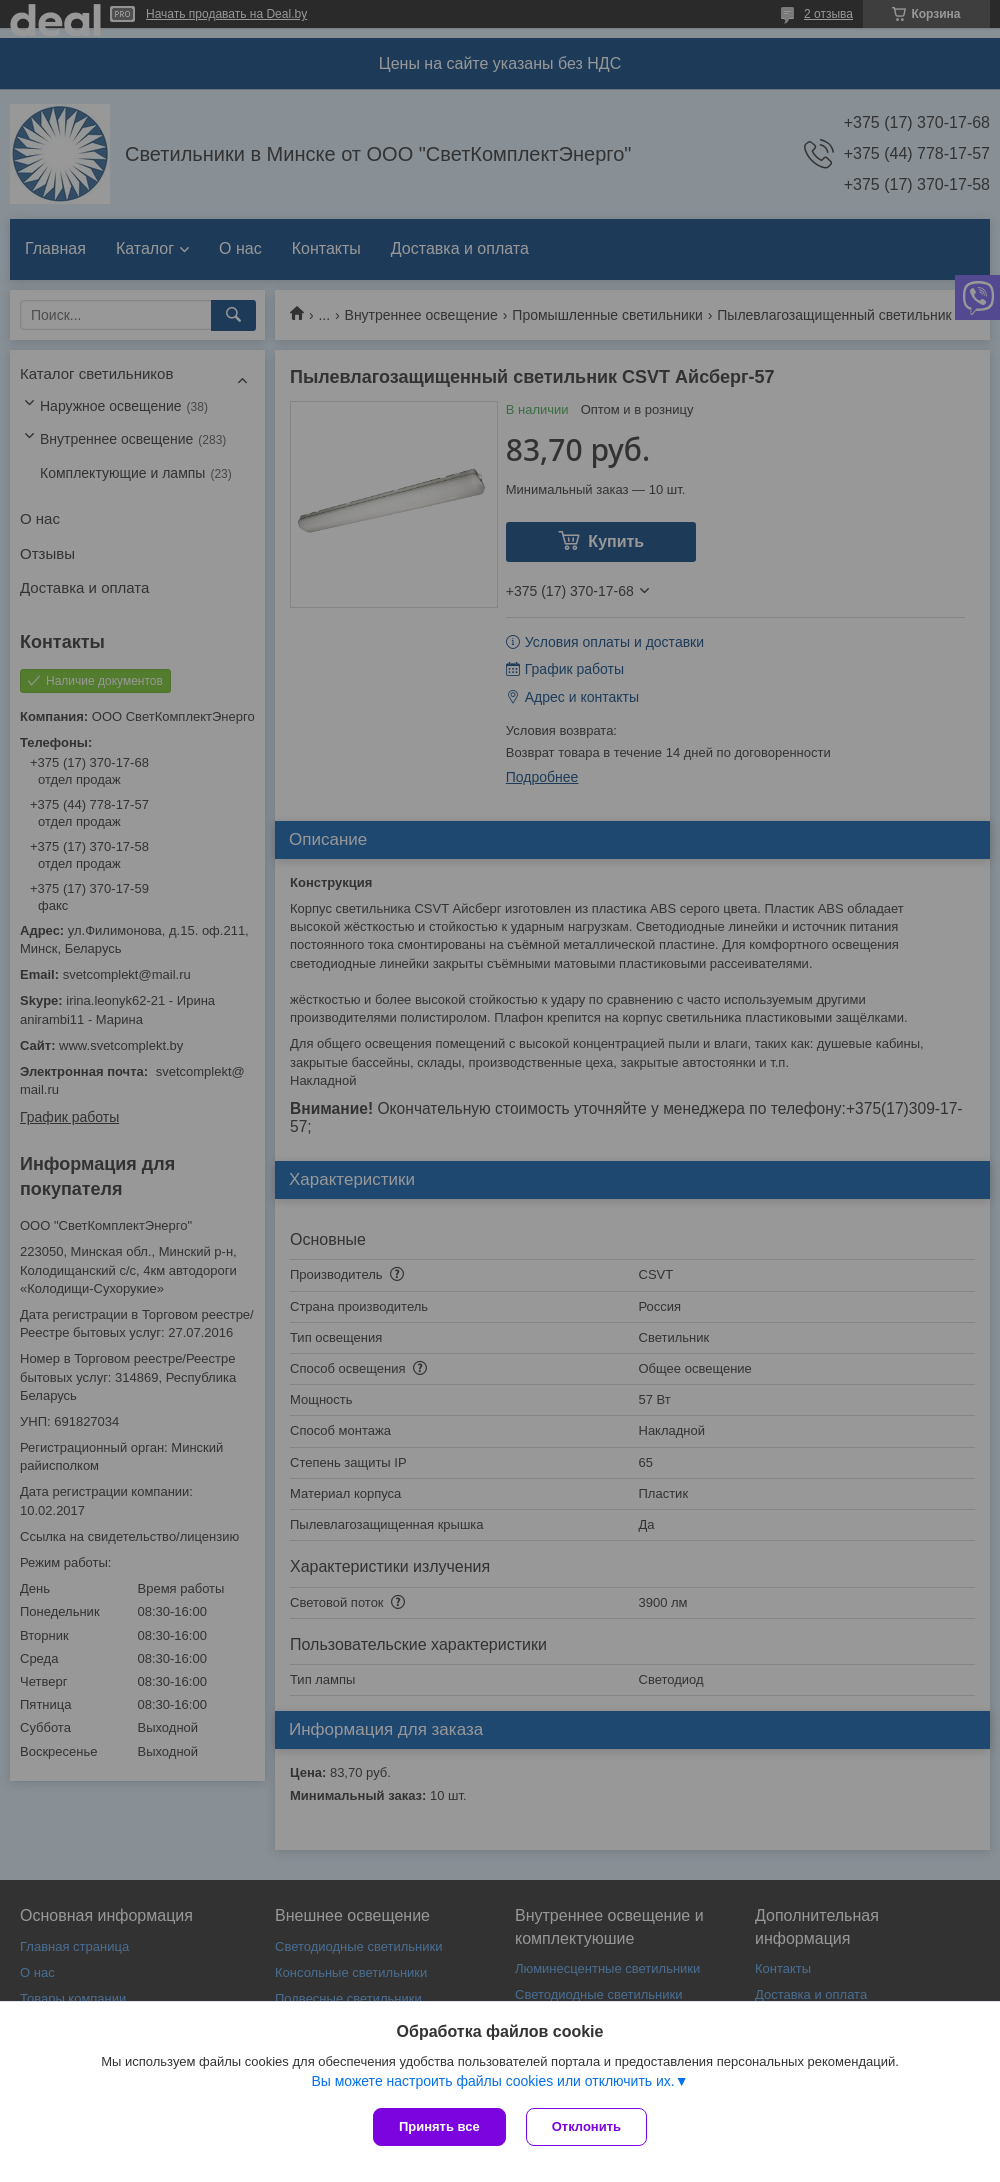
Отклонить (586, 2126)
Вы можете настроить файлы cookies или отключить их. (492, 2081)
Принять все (439, 2126)
